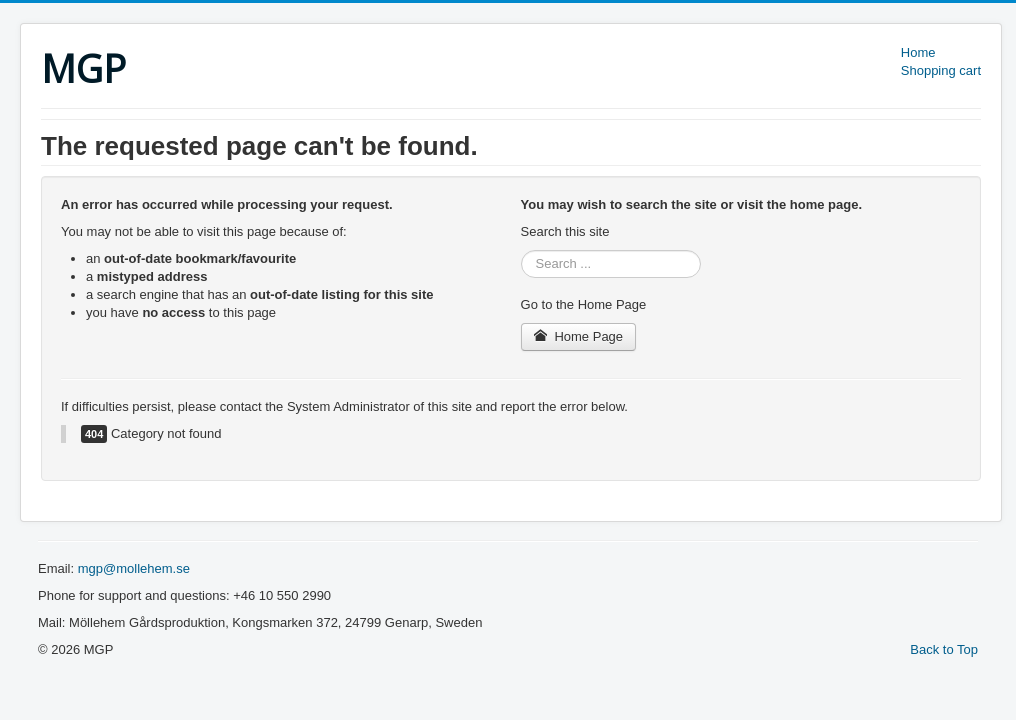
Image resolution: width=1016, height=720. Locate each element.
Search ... (521, 250)
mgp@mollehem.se (134, 568)
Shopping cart (941, 70)
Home (918, 52)
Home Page (579, 336)
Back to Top (944, 649)
